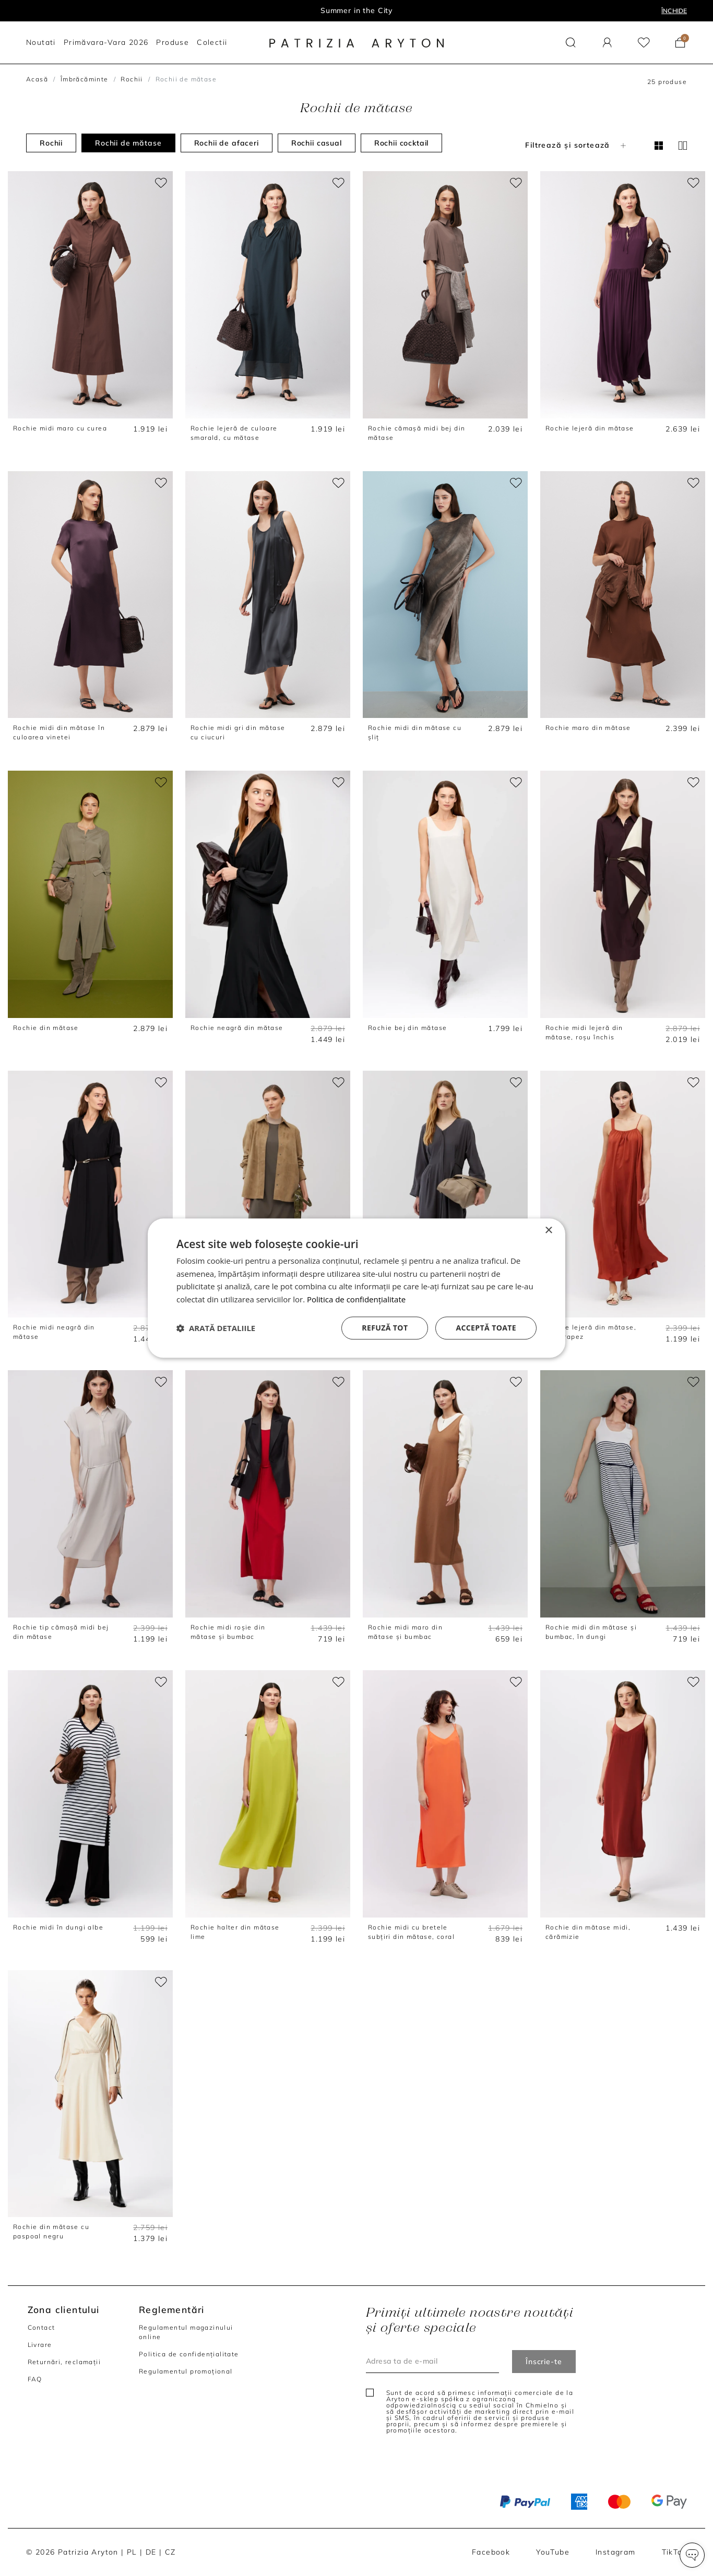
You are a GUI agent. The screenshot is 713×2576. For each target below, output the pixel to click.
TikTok (674, 2552)
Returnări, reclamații (64, 2362)
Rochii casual (316, 143)
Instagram (616, 2552)
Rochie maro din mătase (588, 728)
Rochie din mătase (46, 1028)
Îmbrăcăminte (85, 79)
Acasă (37, 79)
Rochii (131, 79)
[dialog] (356, 1288)
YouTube (552, 2552)
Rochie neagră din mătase (237, 1028)
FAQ (35, 2379)
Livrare (40, 2345)
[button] (692, 2555)
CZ (170, 2552)
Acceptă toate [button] (486, 1328)
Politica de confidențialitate (189, 2354)
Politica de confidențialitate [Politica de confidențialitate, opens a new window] (356, 1299)
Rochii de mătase (128, 143)
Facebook (491, 2552)
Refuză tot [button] (385, 1328)
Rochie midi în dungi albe (58, 1927)
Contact (41, 2327)
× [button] (548, 1231)
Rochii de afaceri (226, 143)
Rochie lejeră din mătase (589, 428)
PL (132, 2552)
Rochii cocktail (401, 143)
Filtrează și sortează (576, 145)
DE (151, 2552)
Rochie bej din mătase (407, 1028)
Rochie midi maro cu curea (60, 428)
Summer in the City (356, 10)
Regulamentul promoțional (186, 2371)
